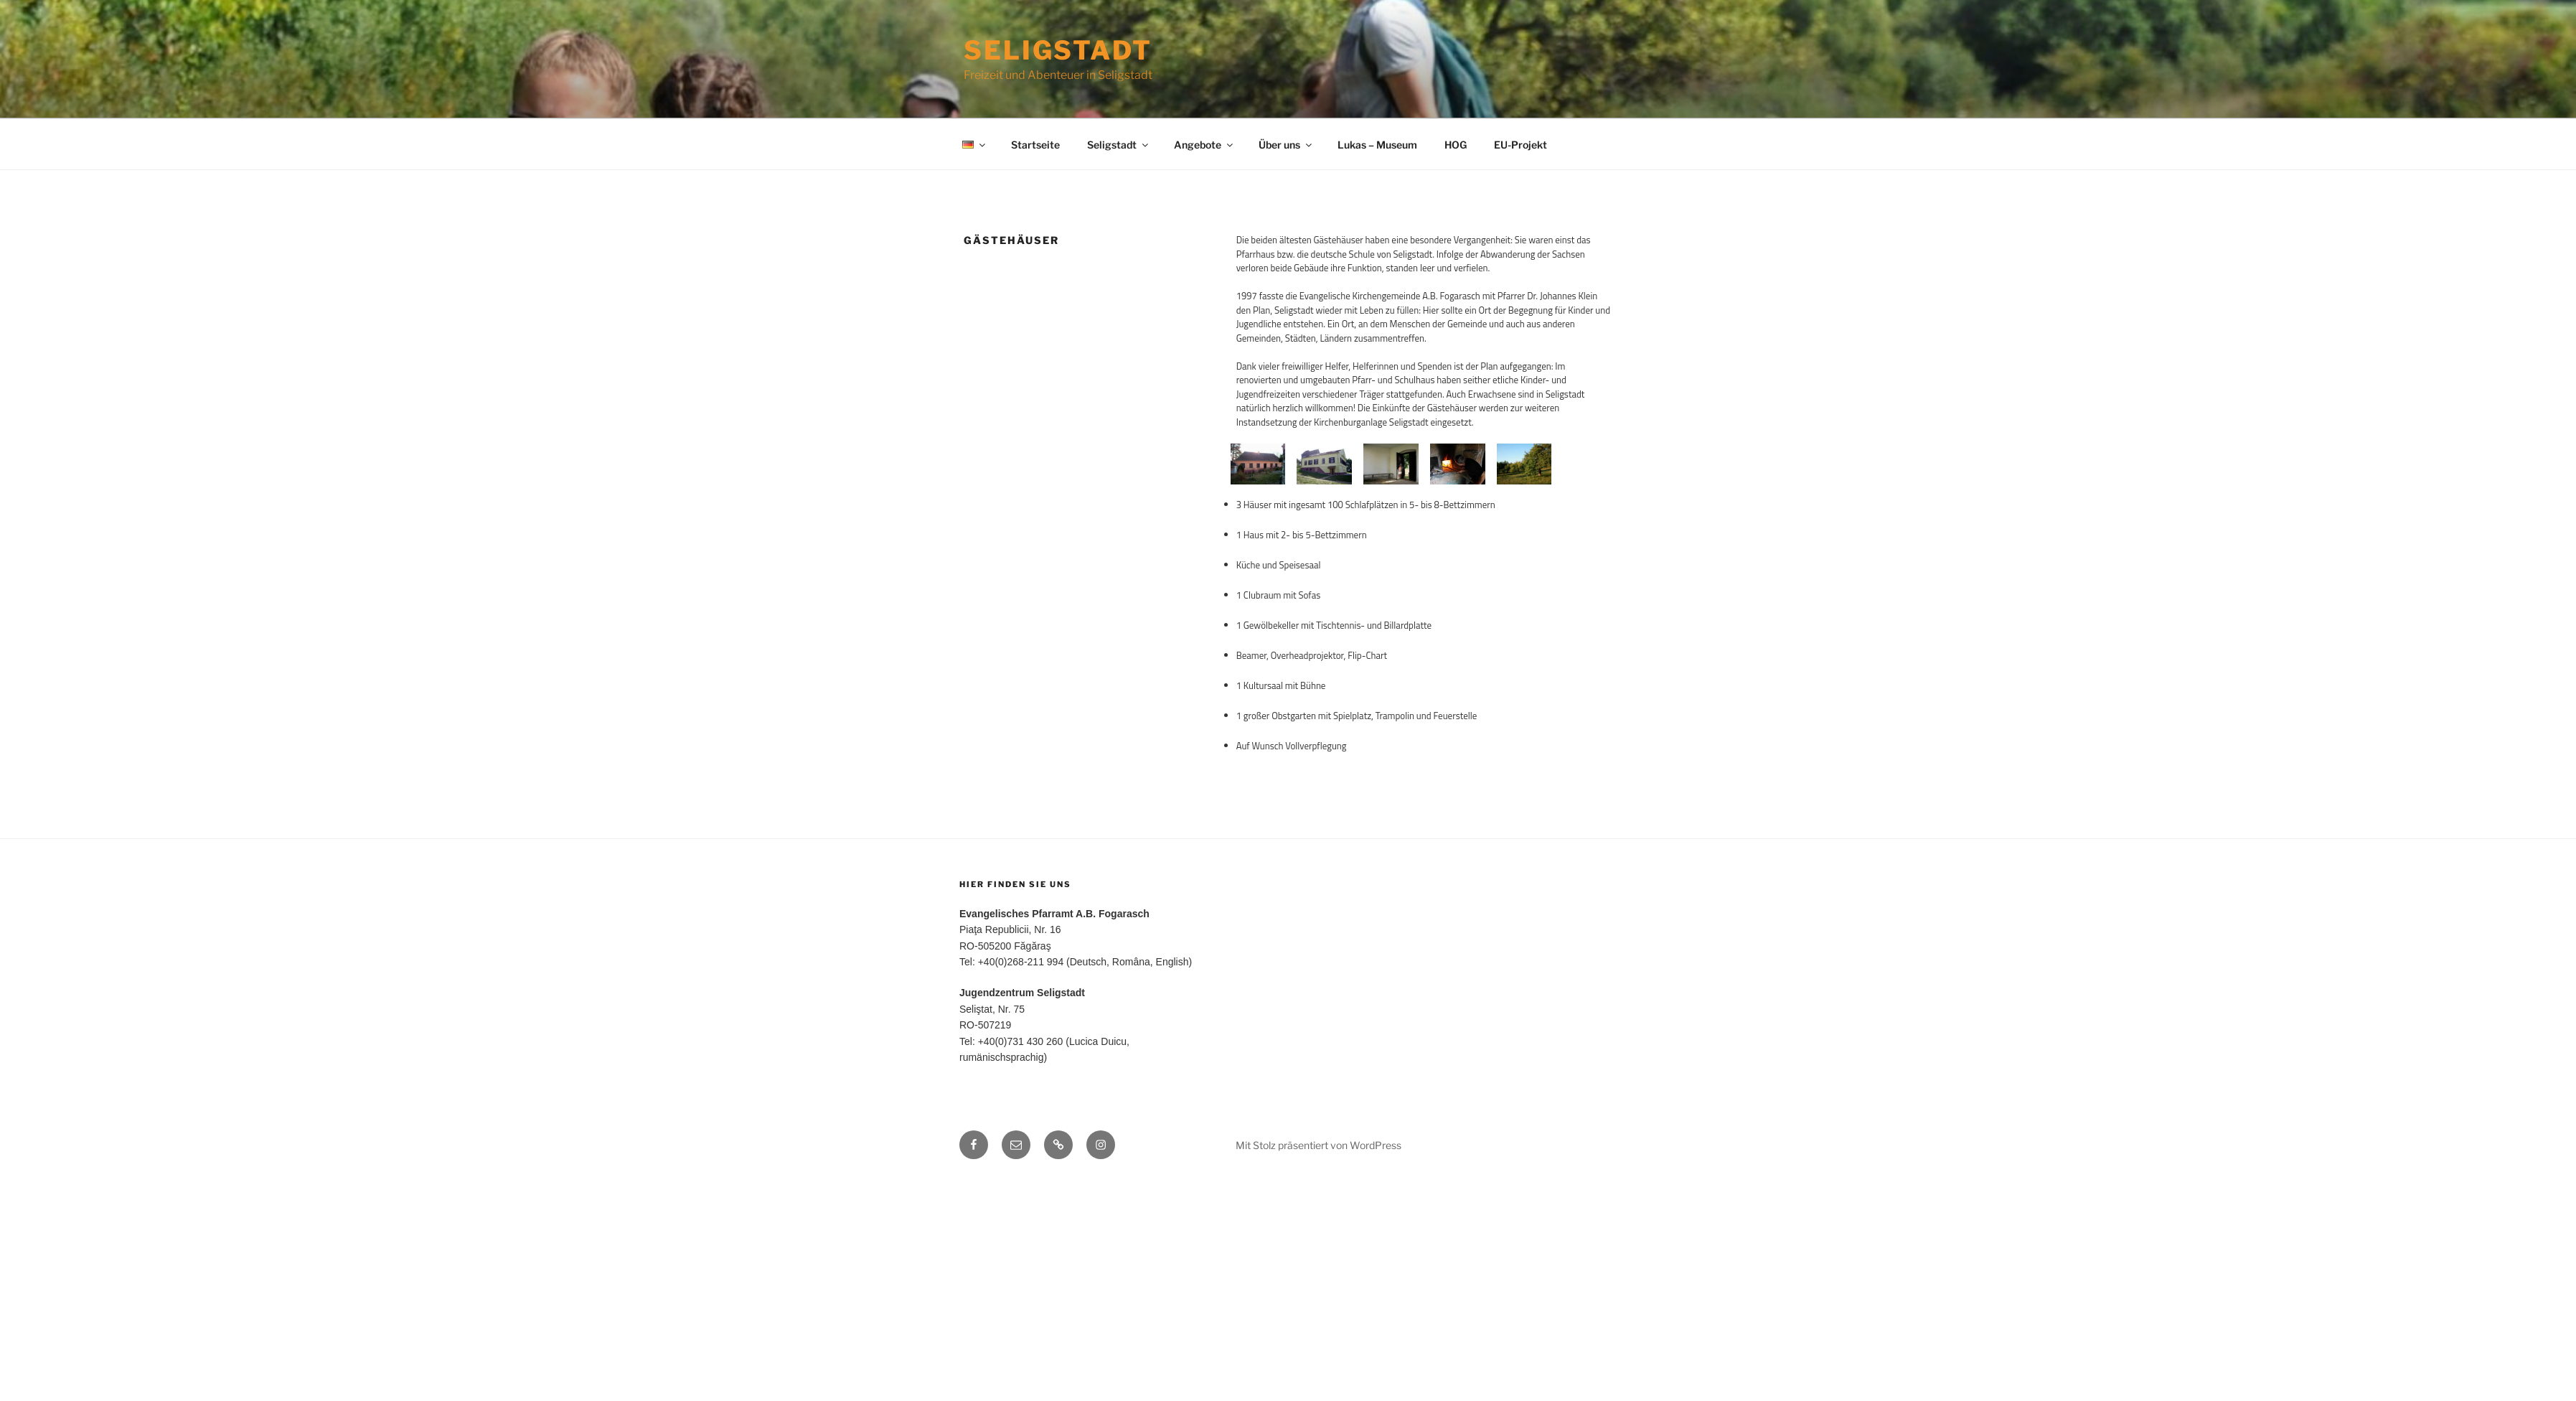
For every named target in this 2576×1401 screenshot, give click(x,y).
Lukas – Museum (1377, 145)
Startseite (1035, 145)
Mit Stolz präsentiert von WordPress (1318, 1366)
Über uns (1286, 145)
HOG (1455, 145)
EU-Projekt (1520, 145)
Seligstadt (1058, 50)
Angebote (1204, 145)
